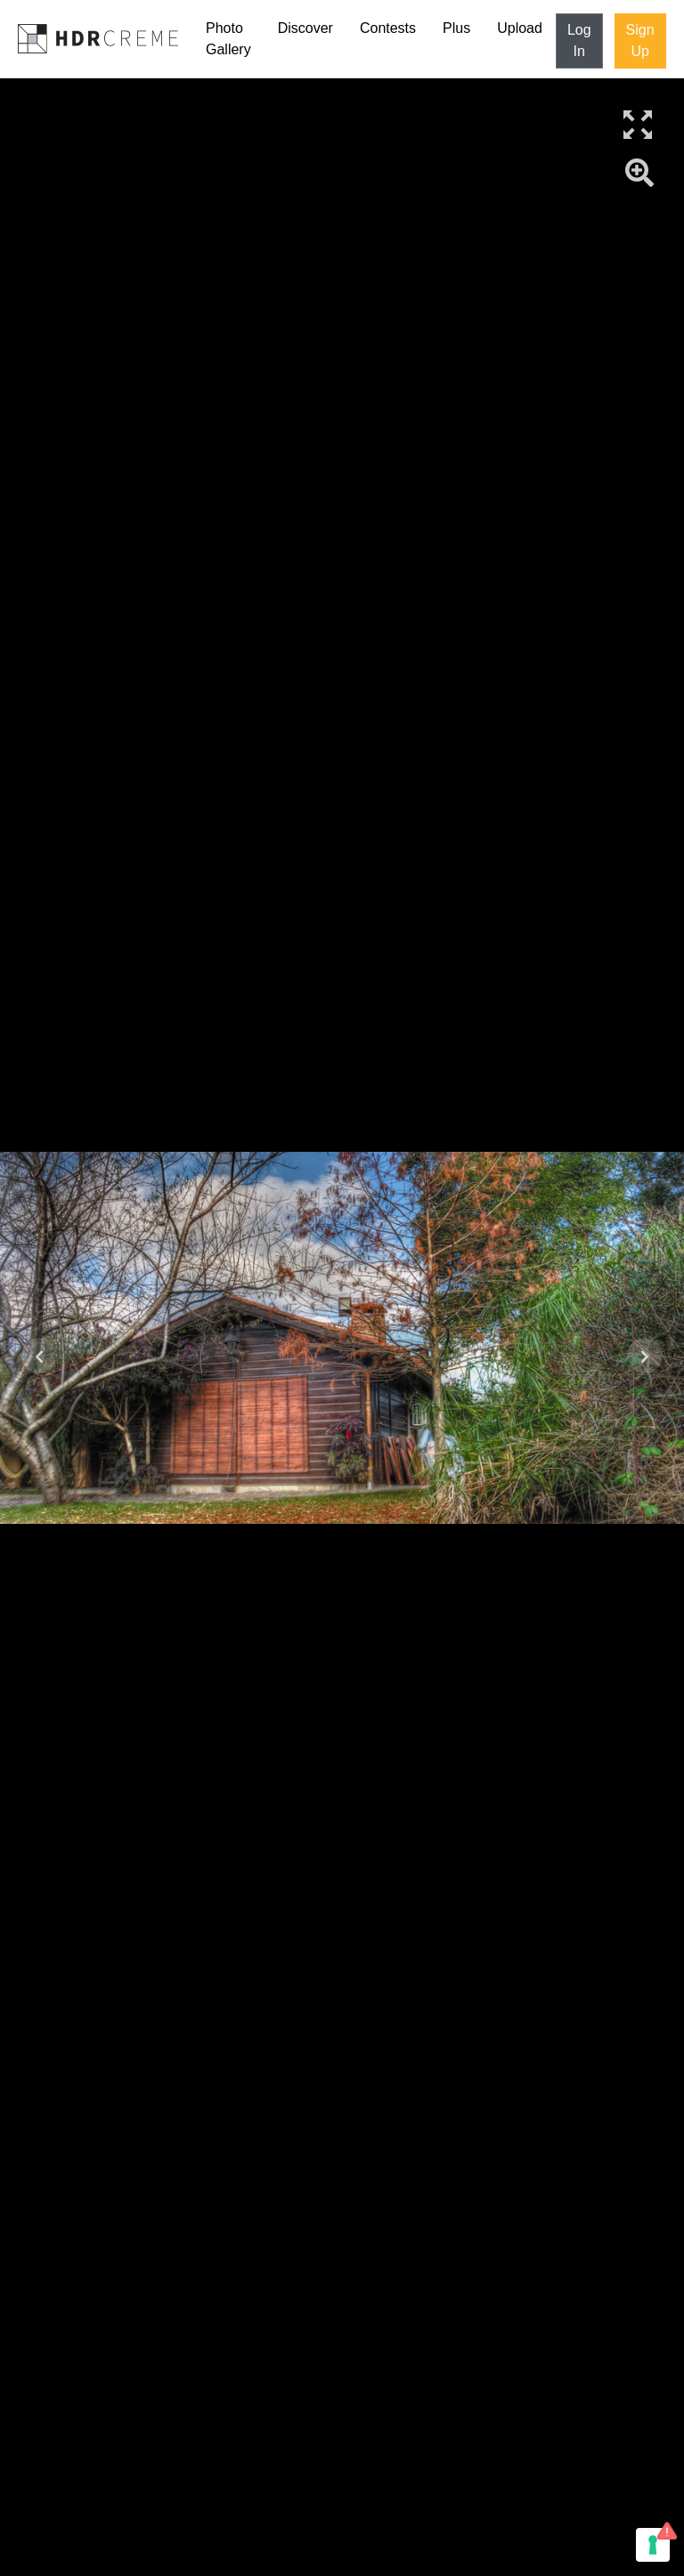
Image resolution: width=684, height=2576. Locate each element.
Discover (305, 28)
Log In (579, 40)
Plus (456, 28)
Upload (519, 28)
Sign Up (640, 40)
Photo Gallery (228, 38)
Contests (388, 28)
